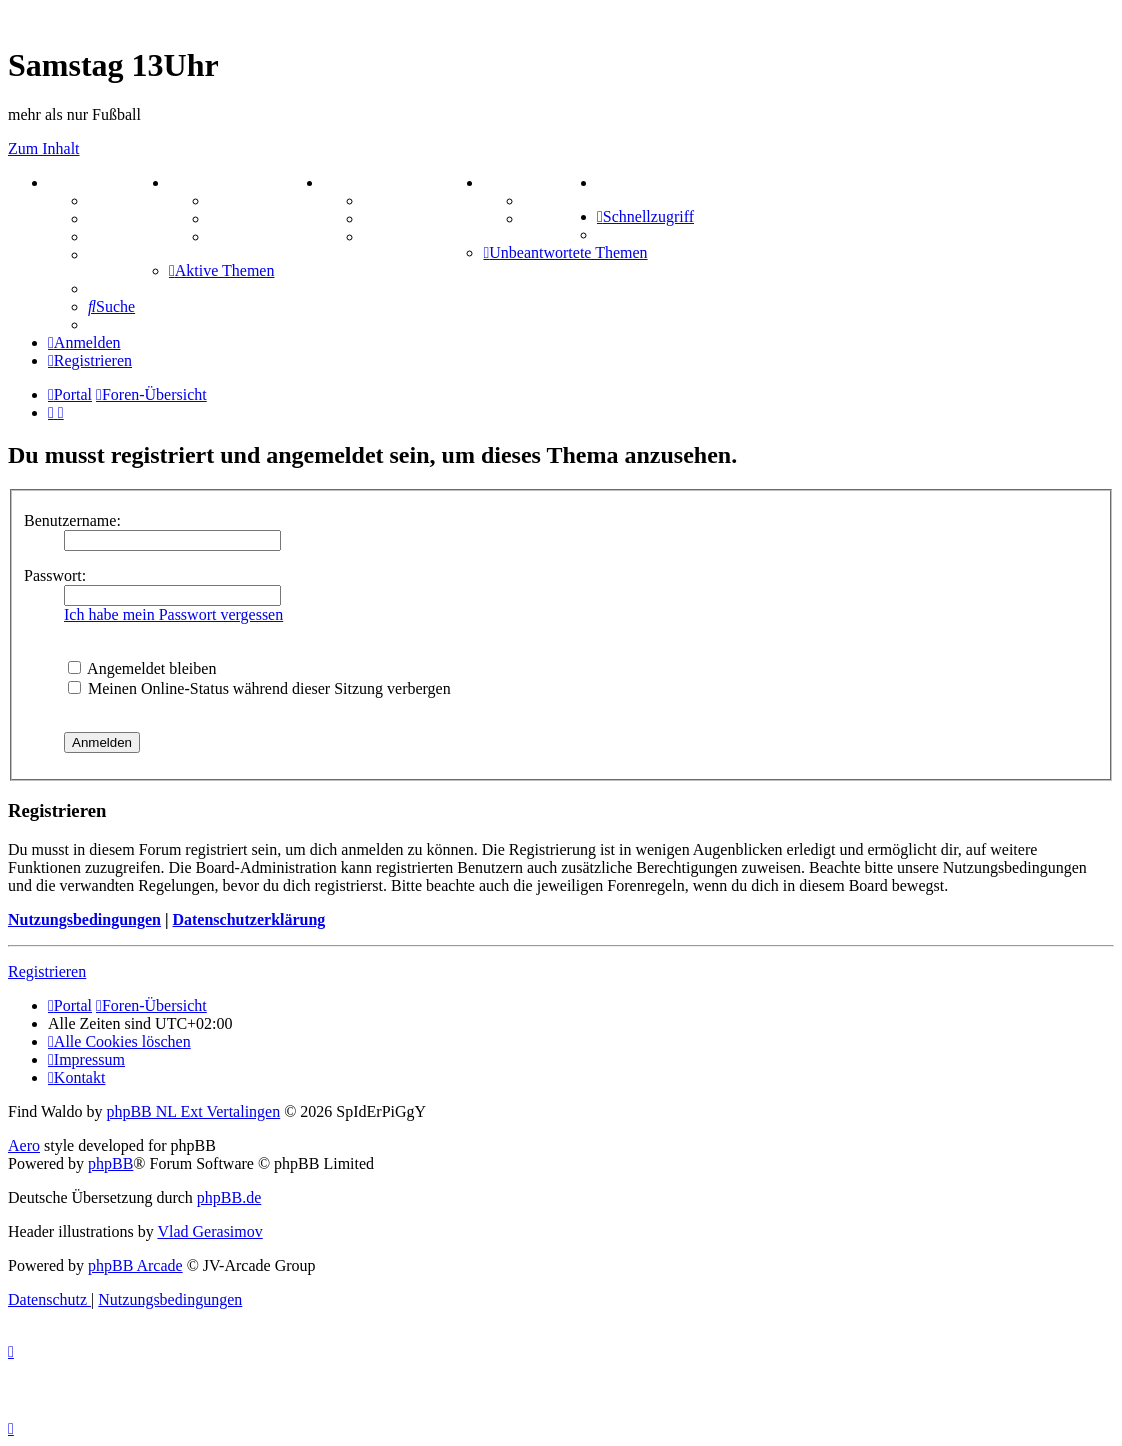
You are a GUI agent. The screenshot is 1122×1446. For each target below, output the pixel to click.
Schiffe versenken (423, 236)
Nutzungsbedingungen (84, 919)
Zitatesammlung (265, 236)
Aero (24, 1145)
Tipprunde (560, 200)
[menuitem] (601, 182)
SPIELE (357, 182)
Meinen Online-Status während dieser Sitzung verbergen (259, 688)
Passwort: (55, 575)
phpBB (110, 1163)
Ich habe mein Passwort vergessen (173, 614)
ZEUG (197, 182)
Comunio (554, 218)
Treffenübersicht (266, 218)
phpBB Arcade (135, 1265)
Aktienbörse (251, 200)
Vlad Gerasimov (209, 1231)
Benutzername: (72, 520)
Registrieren (47, 971)
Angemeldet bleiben (142, 668)
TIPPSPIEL (530, 182)
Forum (111, 200)
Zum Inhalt (44, 148)
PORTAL (86, 182)
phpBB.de (229, 1197)
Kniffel (387, 200)
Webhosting (128, 218)
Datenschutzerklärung (248, 919)
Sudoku (389, 218)
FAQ (104, 236)
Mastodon (122, 254)
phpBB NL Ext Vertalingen (193, 1111)
